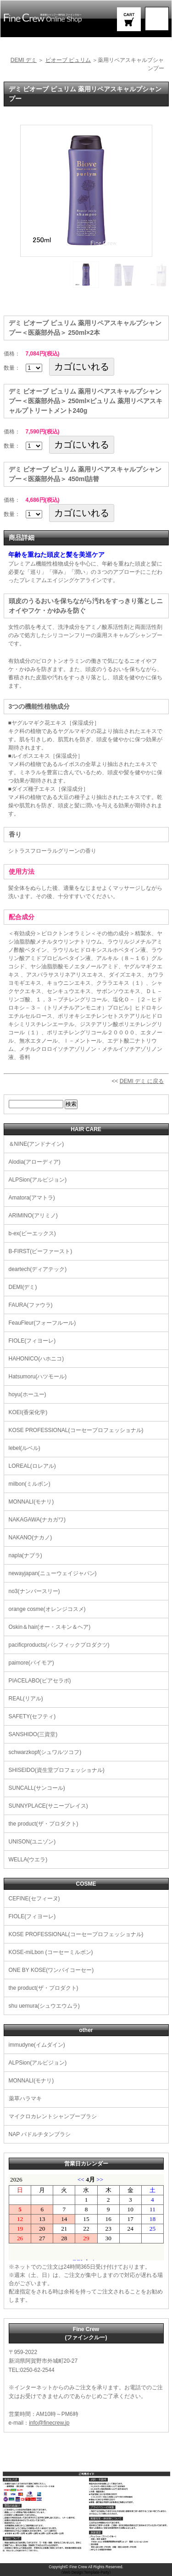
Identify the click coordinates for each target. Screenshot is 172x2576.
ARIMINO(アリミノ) (33, 1215)
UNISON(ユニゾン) (32, 1841)
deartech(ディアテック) (38, 1269)
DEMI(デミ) (23, 1287)
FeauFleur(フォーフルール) (42, 1323)
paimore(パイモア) (31, 1663)
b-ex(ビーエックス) (32, 1233)
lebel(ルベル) (24, 1448)
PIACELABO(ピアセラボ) (40, 1680)
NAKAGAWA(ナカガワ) (37, 1519)
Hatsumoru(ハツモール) (38, 1376)
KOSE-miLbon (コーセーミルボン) (51, 1952)
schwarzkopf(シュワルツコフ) (45, 1752)
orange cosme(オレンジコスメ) (47, 1609)
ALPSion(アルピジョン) (38, 1180)
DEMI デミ (24, 60)
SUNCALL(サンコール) (37, 1788)
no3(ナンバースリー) (34, 1591)
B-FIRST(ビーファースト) (40, 1251)
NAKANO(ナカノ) (30, 1537)
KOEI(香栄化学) (28, 1412)
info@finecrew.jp (49, 2423)
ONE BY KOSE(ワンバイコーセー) (51, 1970)
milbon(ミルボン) (29, 1484)
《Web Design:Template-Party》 (86, 2572)
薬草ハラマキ (25, 2098)
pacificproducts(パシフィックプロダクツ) (59, 1645)
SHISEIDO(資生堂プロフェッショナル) (57, 1770)
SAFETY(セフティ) (32, 1716)
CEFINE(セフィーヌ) (34, 1898)
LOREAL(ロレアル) (32, 1466)
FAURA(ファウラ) (31, 1305)
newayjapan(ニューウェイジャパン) (53, 1573)
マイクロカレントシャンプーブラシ (53, 2116)
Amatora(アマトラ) (32, 1197)
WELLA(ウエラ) (28, 1859)
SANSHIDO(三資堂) (33, 1734)
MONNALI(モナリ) (31, 1502)
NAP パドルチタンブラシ (40, 2134)
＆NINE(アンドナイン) (36, 1144)
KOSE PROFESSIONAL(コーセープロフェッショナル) (76, 1430)
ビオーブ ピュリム (68, 60)
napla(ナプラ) (25, 1555)
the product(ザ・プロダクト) (43, 1824)
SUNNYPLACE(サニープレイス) (48, 1806)
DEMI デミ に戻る (142, 1081)
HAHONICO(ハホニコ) (36, 1358)
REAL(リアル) (26, 1698)
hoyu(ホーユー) (27, 1394)
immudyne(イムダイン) (37, 2045)
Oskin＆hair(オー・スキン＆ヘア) (50, 1627)
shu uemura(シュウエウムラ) (44, 2006)
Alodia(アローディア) (35, 1162)
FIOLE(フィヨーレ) (32, 1341)
